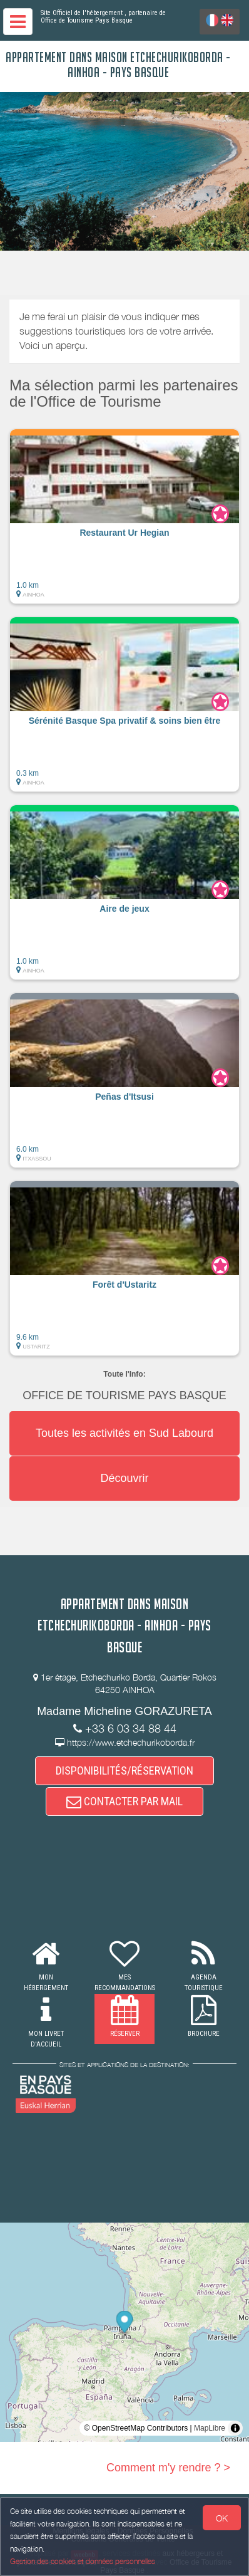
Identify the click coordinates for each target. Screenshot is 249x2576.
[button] (124, 516)
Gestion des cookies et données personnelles (82, 2561)
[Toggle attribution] (235, 2428)
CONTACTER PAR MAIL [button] (124, 1801)
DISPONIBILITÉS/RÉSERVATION (124, 1770)
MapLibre (209, 2428)
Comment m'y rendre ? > (168, 2467)
